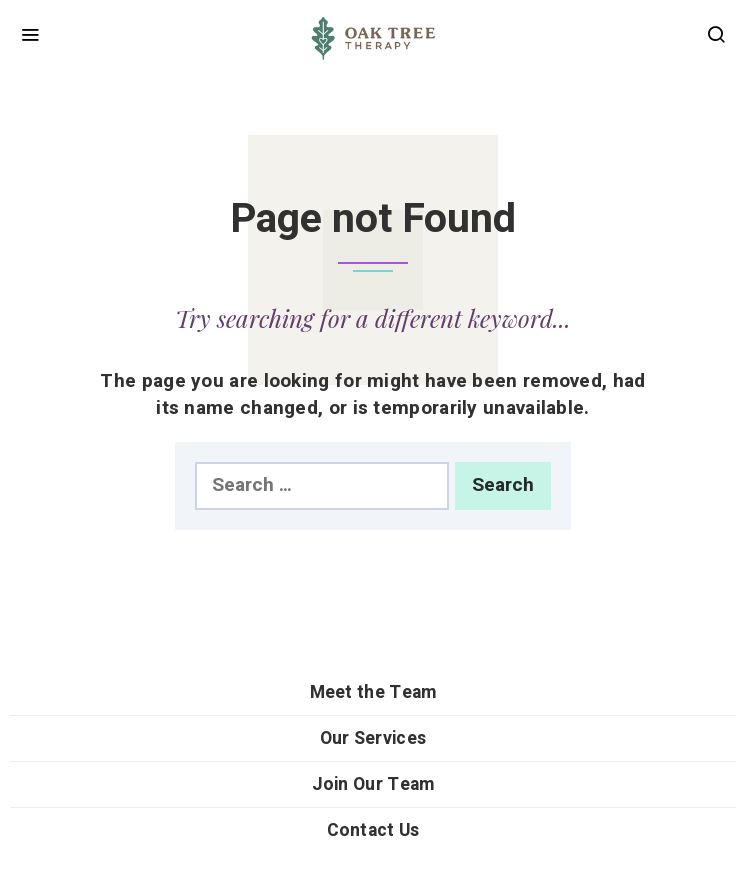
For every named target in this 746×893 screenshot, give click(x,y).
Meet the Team (373, 692)
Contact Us (373, 830)
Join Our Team (373, 784)
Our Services (373, 738)
